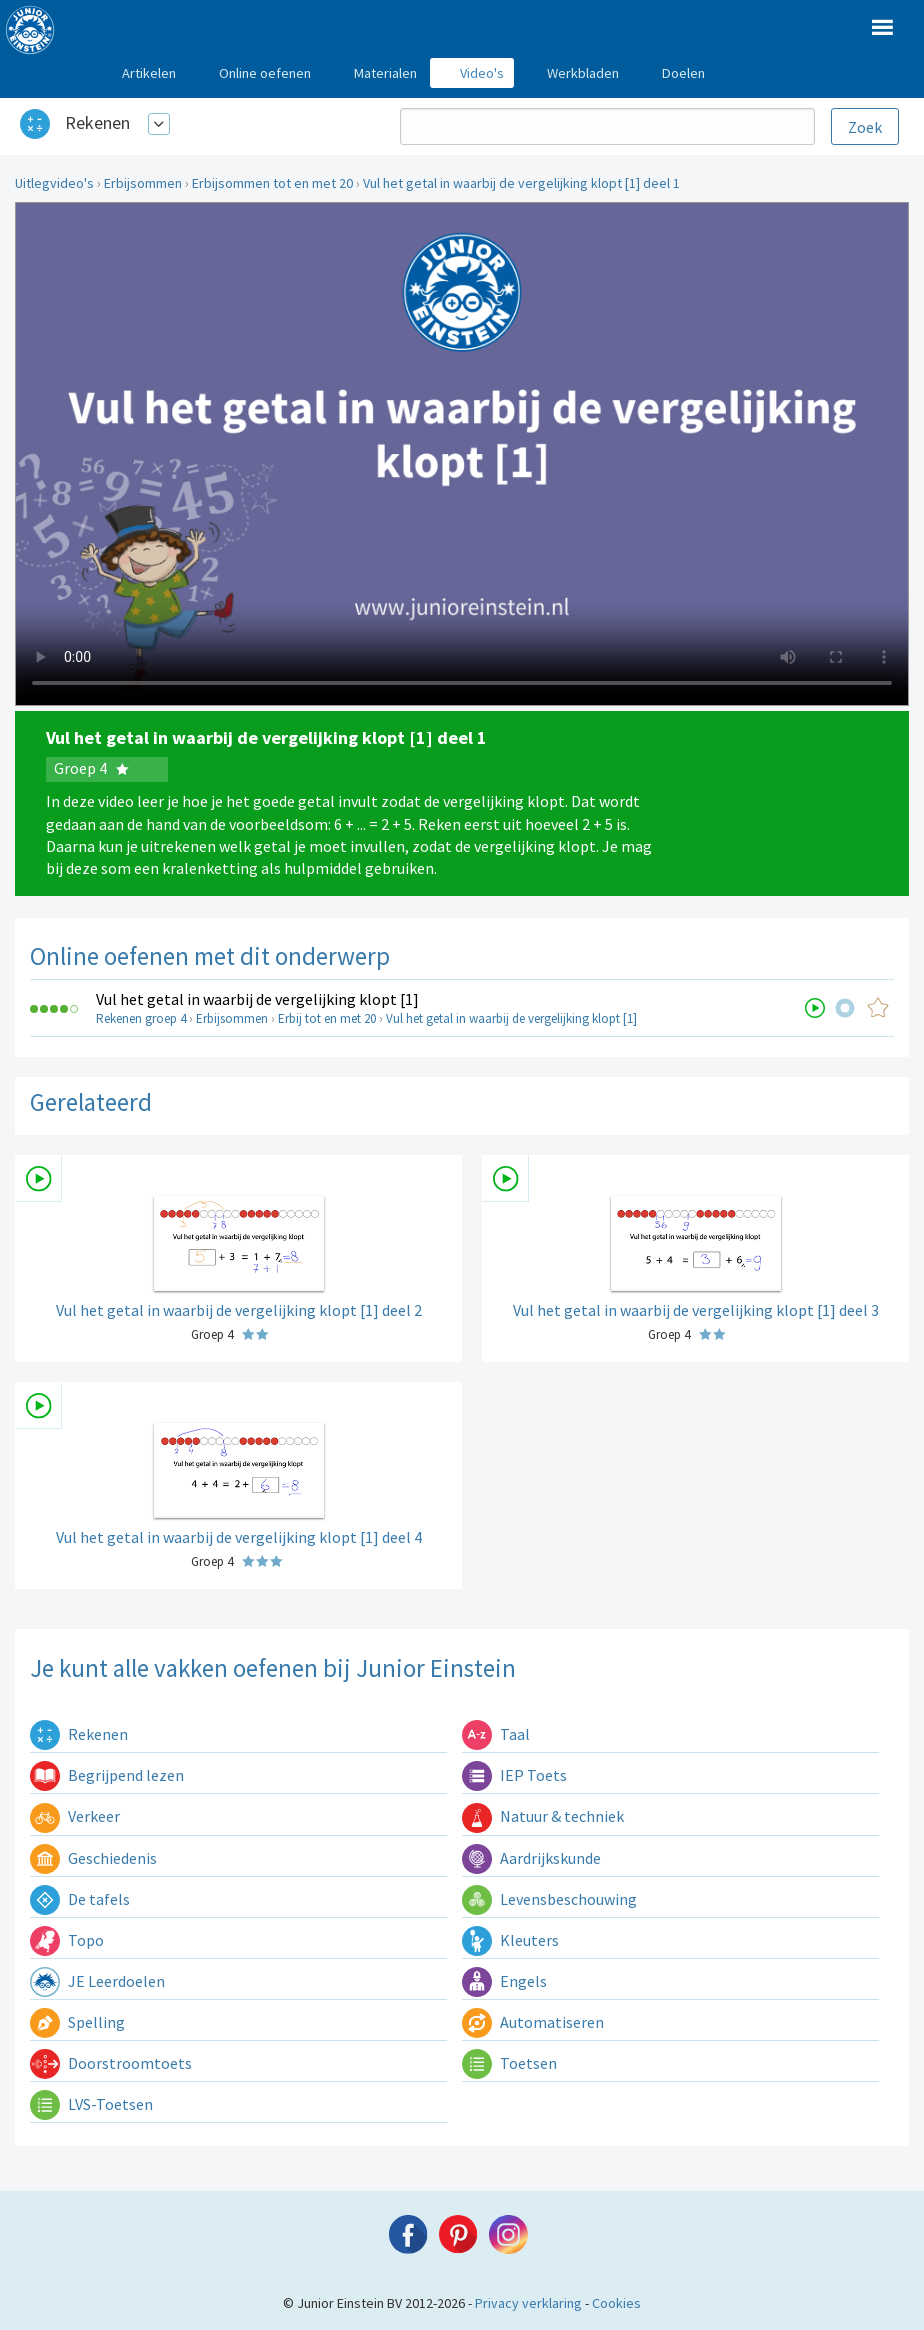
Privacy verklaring (528, 2303)
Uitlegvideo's (54, 183)
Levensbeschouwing (549, 1899)
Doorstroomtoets (111, 2063)
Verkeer (75, 1816)
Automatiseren (533, 2022)
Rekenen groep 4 (141, 1018)
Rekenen (97, 122)
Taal (496, 1734)
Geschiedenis (93, 1858)
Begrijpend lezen (107, 1775)
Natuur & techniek (543, 1816)
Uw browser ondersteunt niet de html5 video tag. (462, 454)
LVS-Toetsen (91, 2104)
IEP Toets (514, 1775)
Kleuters (510, 1940)
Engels (504, 1981)
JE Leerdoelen (97, 1981)
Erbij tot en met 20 (327, 1018)
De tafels (80, 1899)
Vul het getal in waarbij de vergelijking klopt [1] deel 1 (521, 183)
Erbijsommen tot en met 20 (272, 183)
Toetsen (509, 2063)
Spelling (77, 2022)
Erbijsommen (143, 183)
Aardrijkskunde (531, 1858)
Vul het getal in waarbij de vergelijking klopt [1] (257, 999)
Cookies (616, 2303)
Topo (67, 1940)
